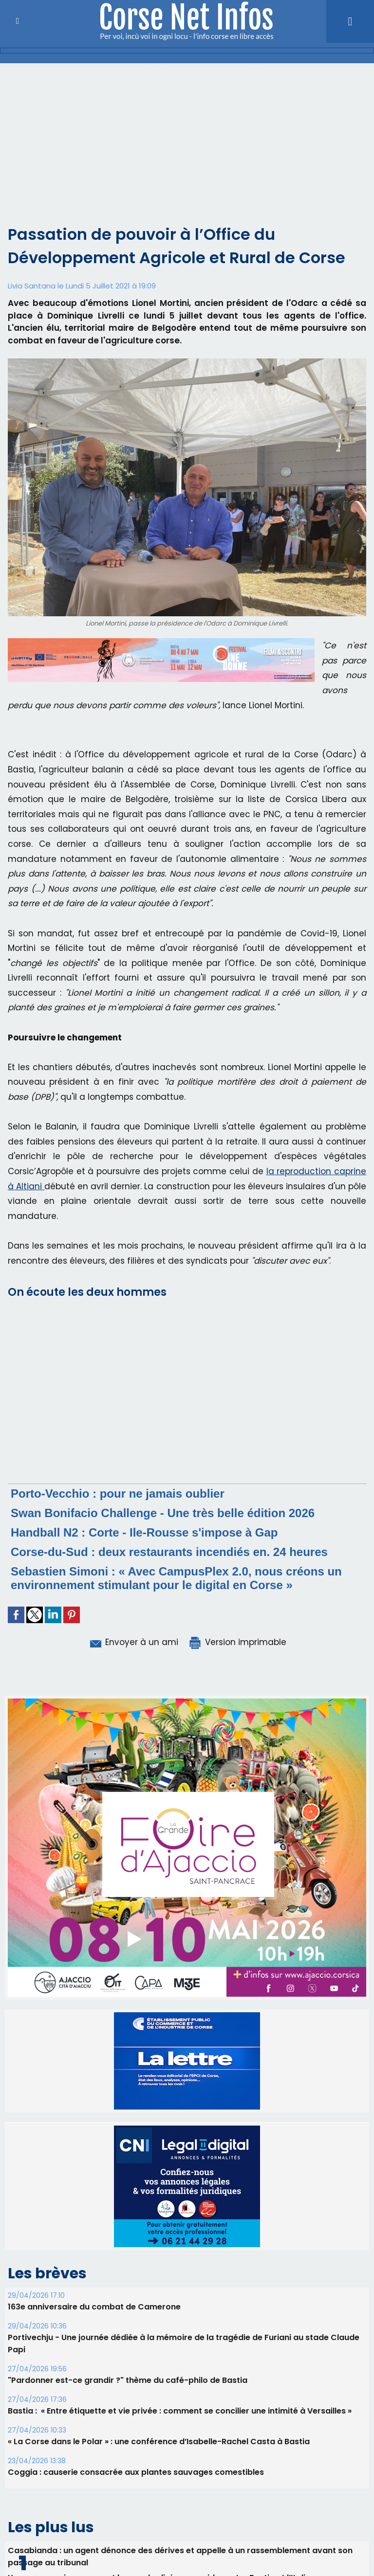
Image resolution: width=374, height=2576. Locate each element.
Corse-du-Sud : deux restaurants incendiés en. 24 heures (169, 1551)
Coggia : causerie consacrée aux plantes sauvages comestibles (136, 2472)
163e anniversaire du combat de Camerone (94, 2306)
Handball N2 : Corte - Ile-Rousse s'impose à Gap (144, 1532)
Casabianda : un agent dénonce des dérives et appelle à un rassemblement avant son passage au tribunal (180, 2556)
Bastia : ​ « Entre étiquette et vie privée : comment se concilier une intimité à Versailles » (180, 2410)
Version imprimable (237, 1642)
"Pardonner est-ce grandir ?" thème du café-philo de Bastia (127, 2380)
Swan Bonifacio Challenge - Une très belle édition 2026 (163, 1513)
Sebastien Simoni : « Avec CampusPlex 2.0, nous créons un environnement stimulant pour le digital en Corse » (176, 1578)
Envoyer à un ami (133, 1642)
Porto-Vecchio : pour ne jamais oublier (117, 1493)
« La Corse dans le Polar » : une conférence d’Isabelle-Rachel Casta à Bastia (159, 2441)
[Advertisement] (187, 136)
